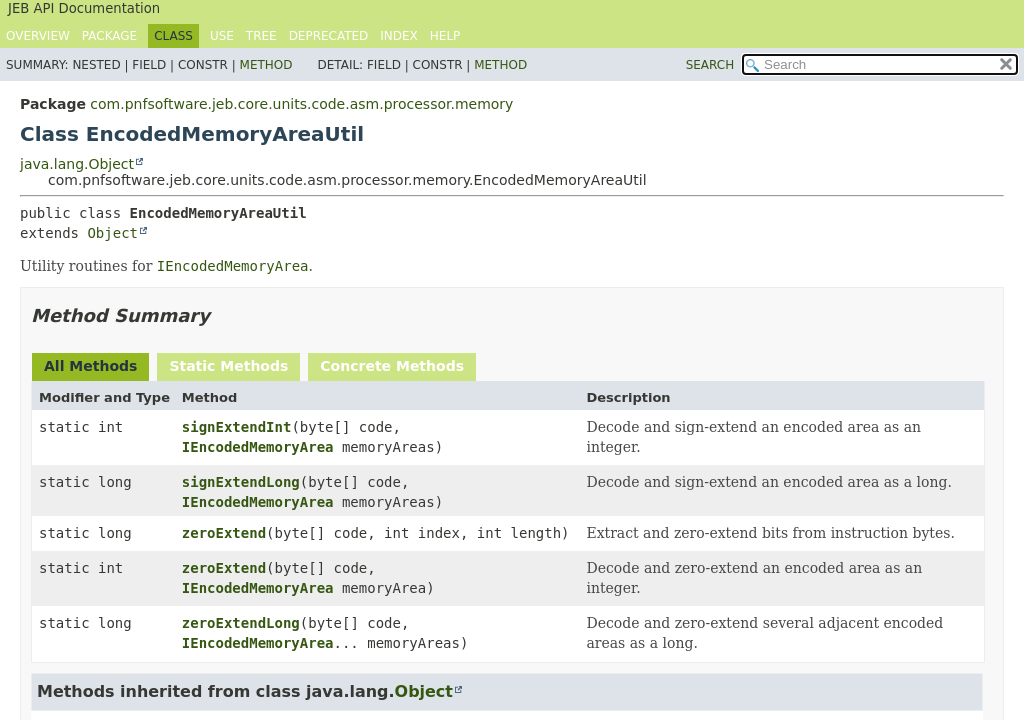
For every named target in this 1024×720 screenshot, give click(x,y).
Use (222, 36)
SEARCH (710, 65)
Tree (261, 36)
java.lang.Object (77, 164)
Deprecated (329, 36)
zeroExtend (224, 533)
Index (399, 36)
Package (109, 36)
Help (445, 36)
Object (112, 233)
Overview (38, 36)
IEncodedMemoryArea (258, 447)
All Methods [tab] (90, 366)
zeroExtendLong (241, 623)
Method (266, 65)
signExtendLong (241, 482)
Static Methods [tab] (228, 366)
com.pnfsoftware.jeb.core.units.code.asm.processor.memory (301, 104)
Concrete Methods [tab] (392, 366)
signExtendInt (237, 427)
